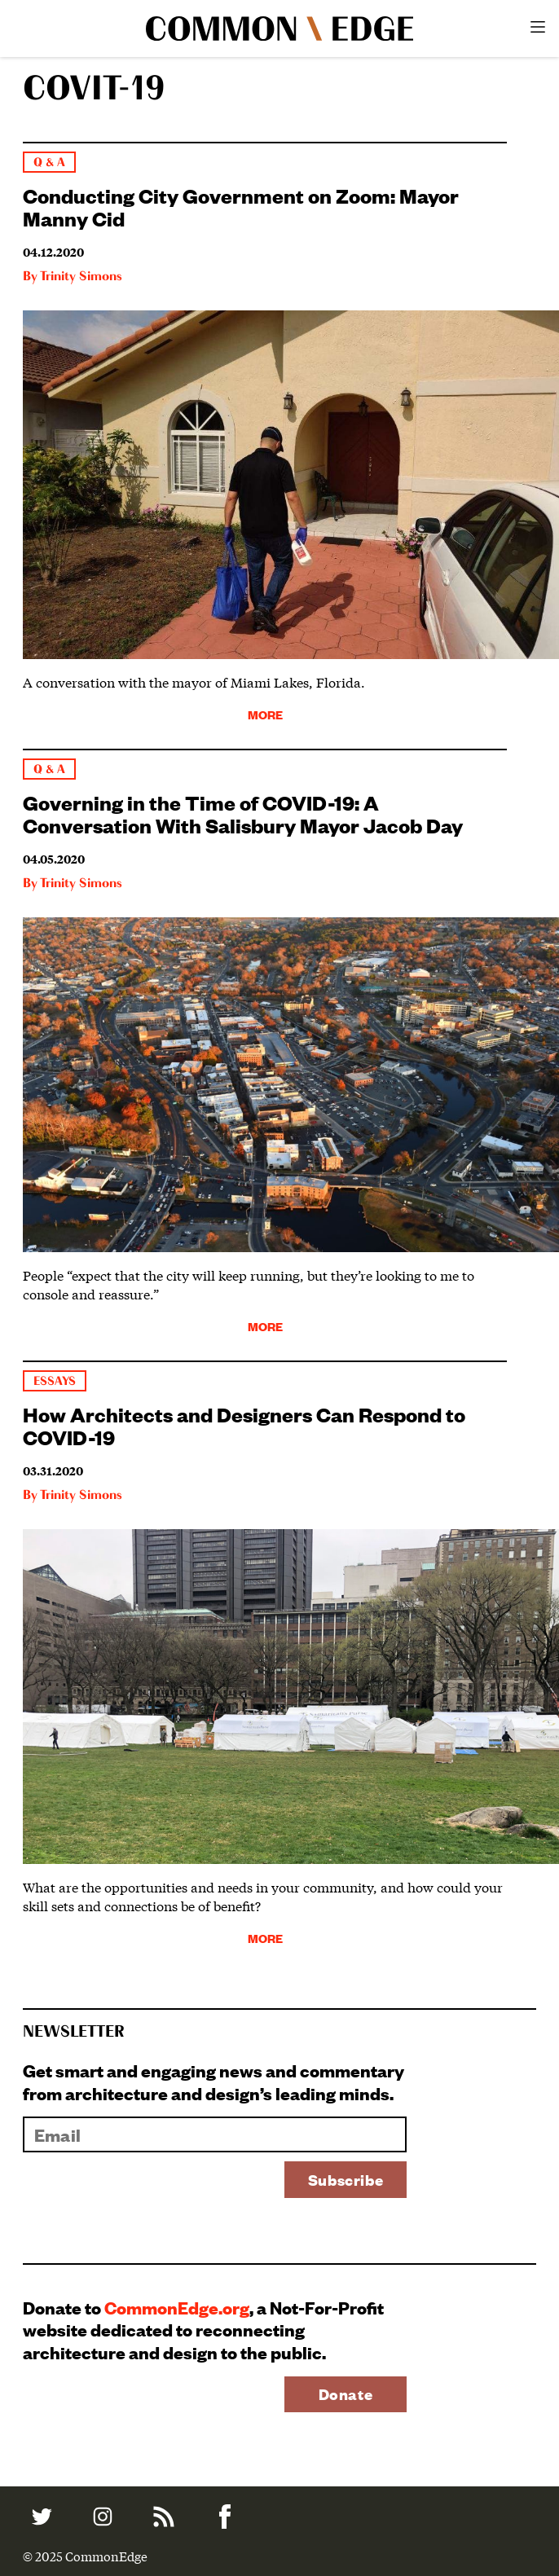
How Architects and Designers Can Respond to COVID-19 (244, 1425)
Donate (346, 2394)
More (265, 714)
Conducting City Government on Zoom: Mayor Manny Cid (241, 206)
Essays (54, 1381)
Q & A (49, 162)
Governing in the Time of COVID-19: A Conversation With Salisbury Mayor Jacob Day (243, 813)
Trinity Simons (81, 277)
